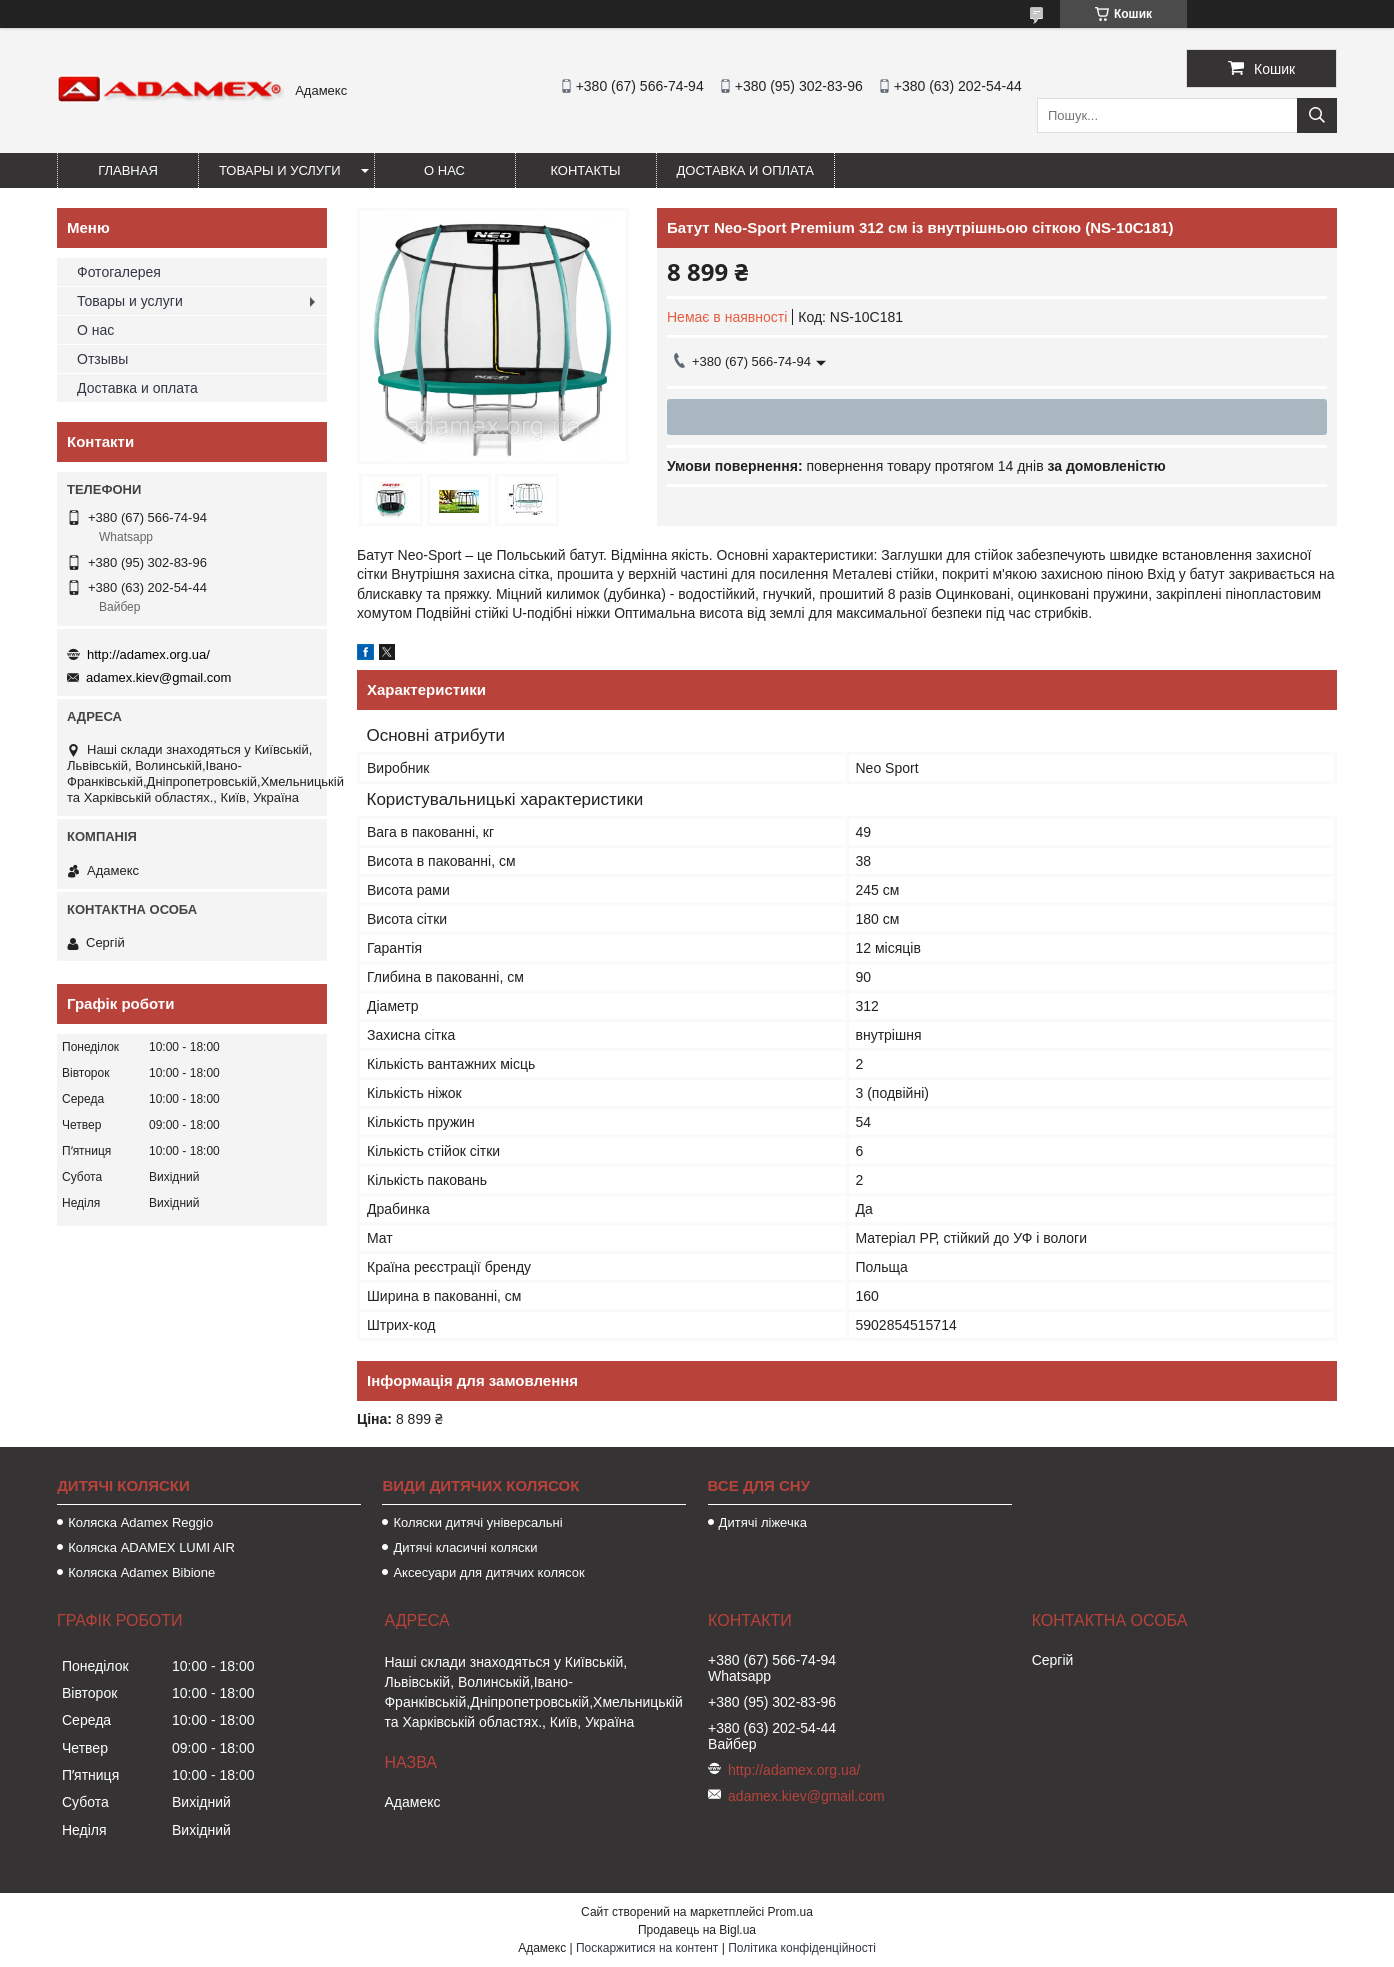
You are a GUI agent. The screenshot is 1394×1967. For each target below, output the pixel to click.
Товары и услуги (280, 170)
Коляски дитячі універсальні (477, 1522)
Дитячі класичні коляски (465, 1547)
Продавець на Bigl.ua (697, 1930)
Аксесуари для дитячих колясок (488, 1572)
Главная (128, 170)
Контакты (585, 170)
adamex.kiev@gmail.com (158, 677)
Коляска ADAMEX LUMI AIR (151, 1547)
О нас (444, 170)
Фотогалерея (119, 272)
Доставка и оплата (745, 170)
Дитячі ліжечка (763, 1522)
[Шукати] (1317, 115)
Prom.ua (790, 1912)
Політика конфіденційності (802, 1948)
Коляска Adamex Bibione (141, 1572)
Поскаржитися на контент (647, 1948)
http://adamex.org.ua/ (148, 654)
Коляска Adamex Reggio (140, 1522)
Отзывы (102, 359)
